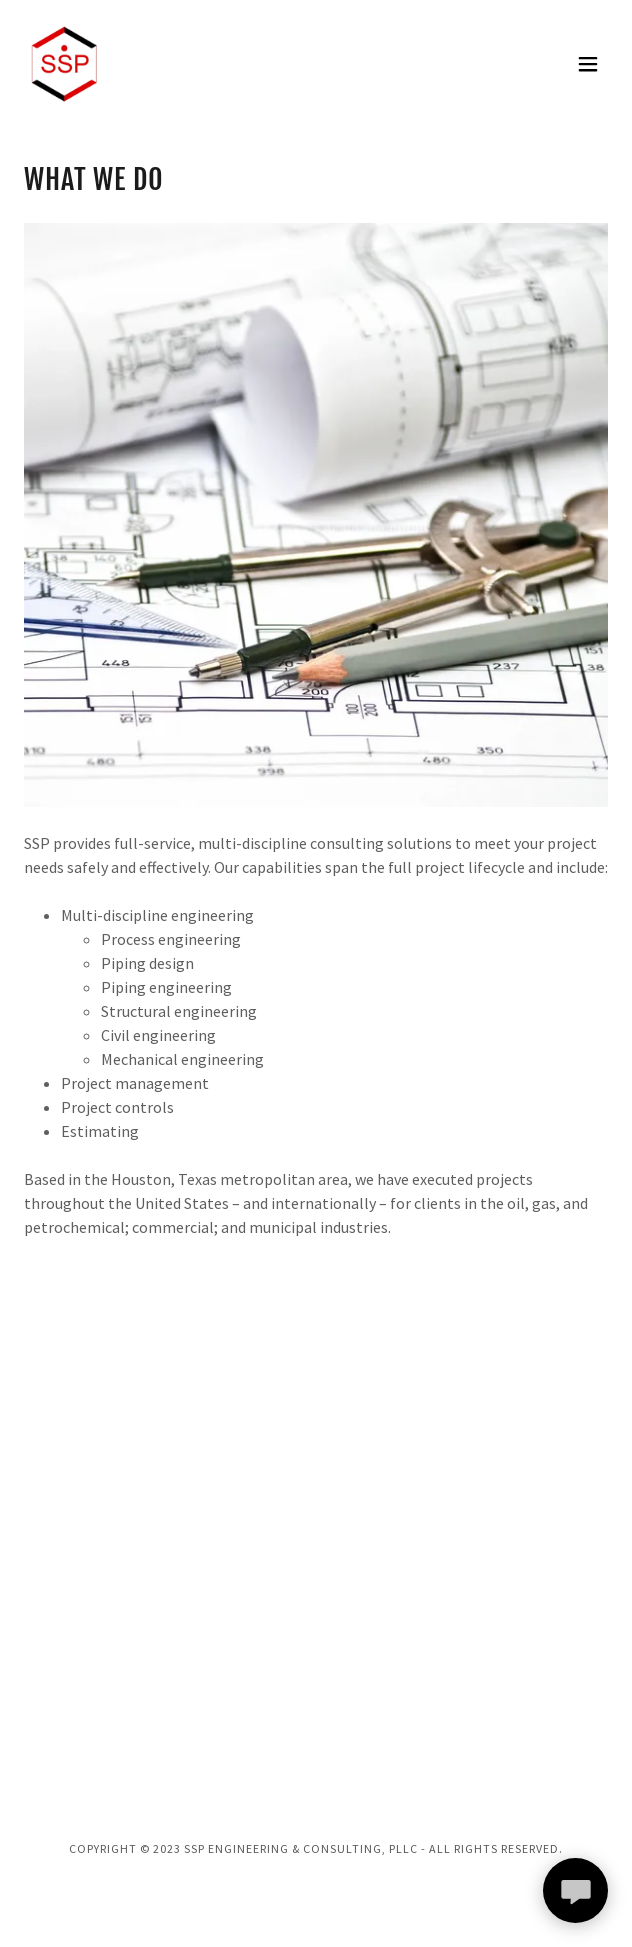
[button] (588, 64)
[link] (64, 64)
